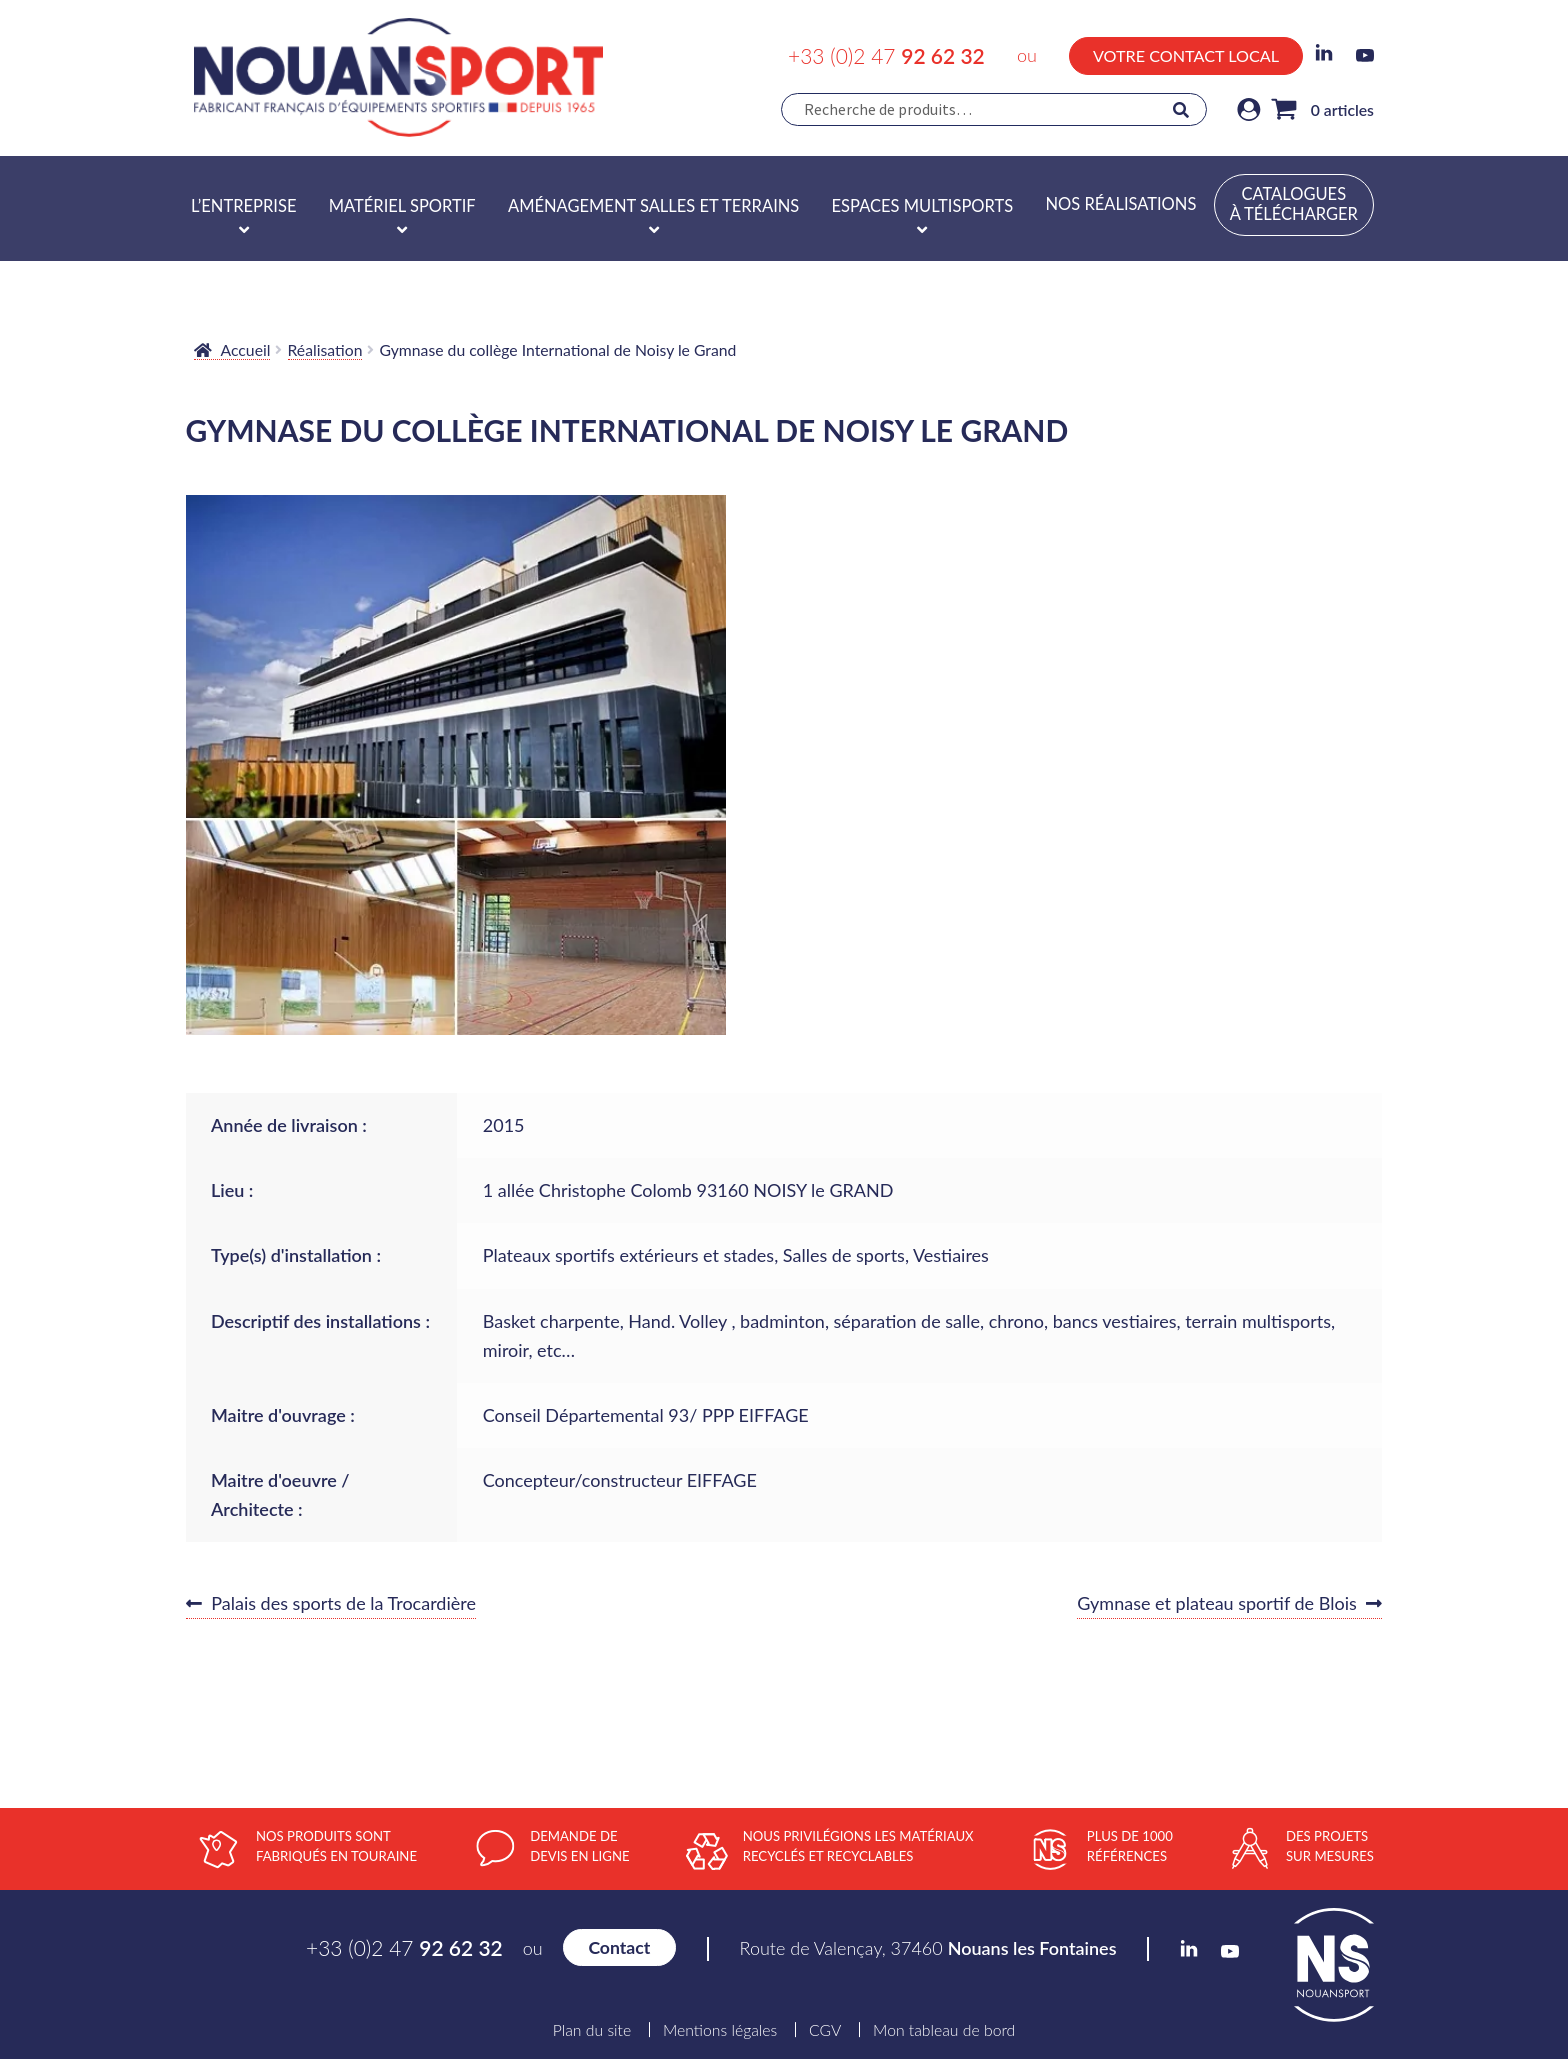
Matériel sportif (402, 206)
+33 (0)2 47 (886, 55)
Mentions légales (720, 2030)
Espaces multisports (923, 206)
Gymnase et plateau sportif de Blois (1217, 1604)
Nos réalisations (1120, 204)
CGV (825, 2030)
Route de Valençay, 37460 (928, 1948)
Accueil (246, 349)
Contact (619, 1947)
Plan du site (592, 2030)
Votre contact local (1186, 55)
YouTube (1365, 55)
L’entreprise (243, 206)
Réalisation (325, 349)
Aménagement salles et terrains (653, 206)
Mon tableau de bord (944, 2030)
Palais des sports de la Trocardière (343, 1604)
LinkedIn (1324, 53)
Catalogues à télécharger (1294, 204)
